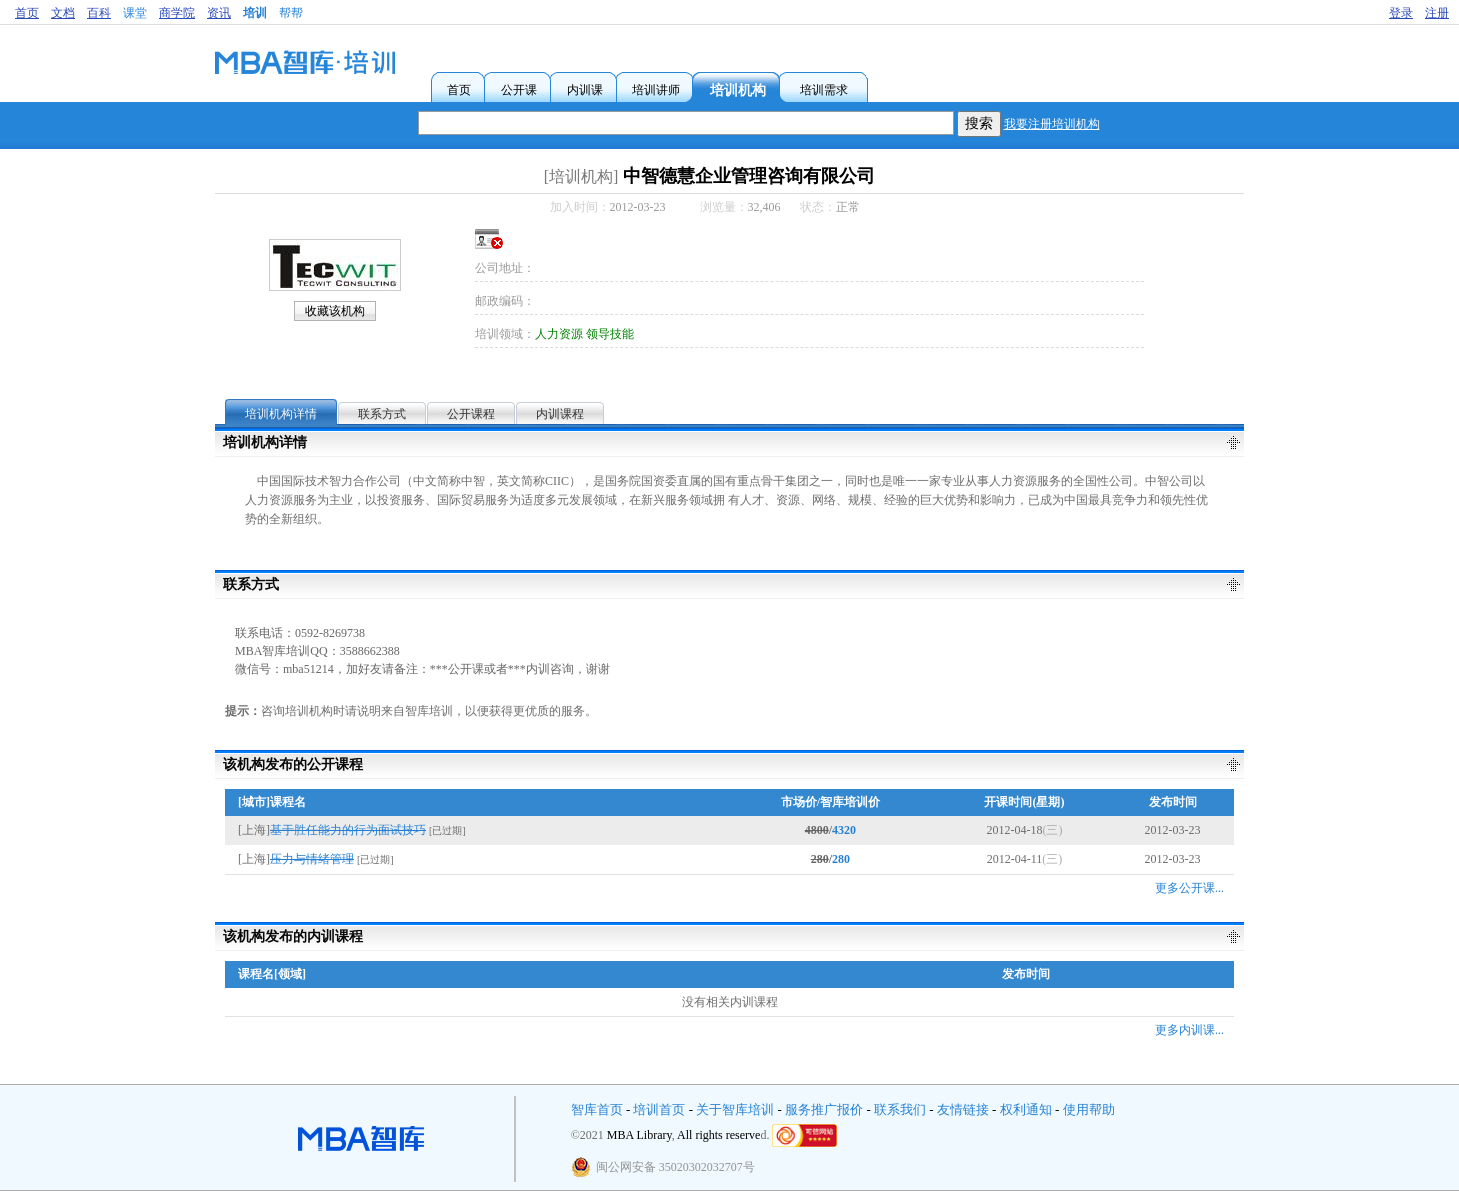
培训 (255, 13)
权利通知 (1026, 1109)
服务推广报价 (824, 1109)
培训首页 (659, 1109)
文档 (63, 13)
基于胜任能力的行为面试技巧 (348, 830)
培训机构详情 (281, 414)
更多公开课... (1189, 888)
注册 (1437, 13)
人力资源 (559, 334)
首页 (27, 13)
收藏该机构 (335, 311)
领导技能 (610, 334)
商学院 (177, 13)
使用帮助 (1089, 1109)
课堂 (135, 13)
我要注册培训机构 (1052, 124)
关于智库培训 (735, 1109)
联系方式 (382, 414)
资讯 (219, 13)
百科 (99, 13)
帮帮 (291, 13)
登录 (1401, 13)
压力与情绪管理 (312, 859)
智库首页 (597, 1109)
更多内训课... (1189, 1030)
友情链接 (963, 1109)
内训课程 (560, 414)
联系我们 (900, 1109)
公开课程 (471, 414)
